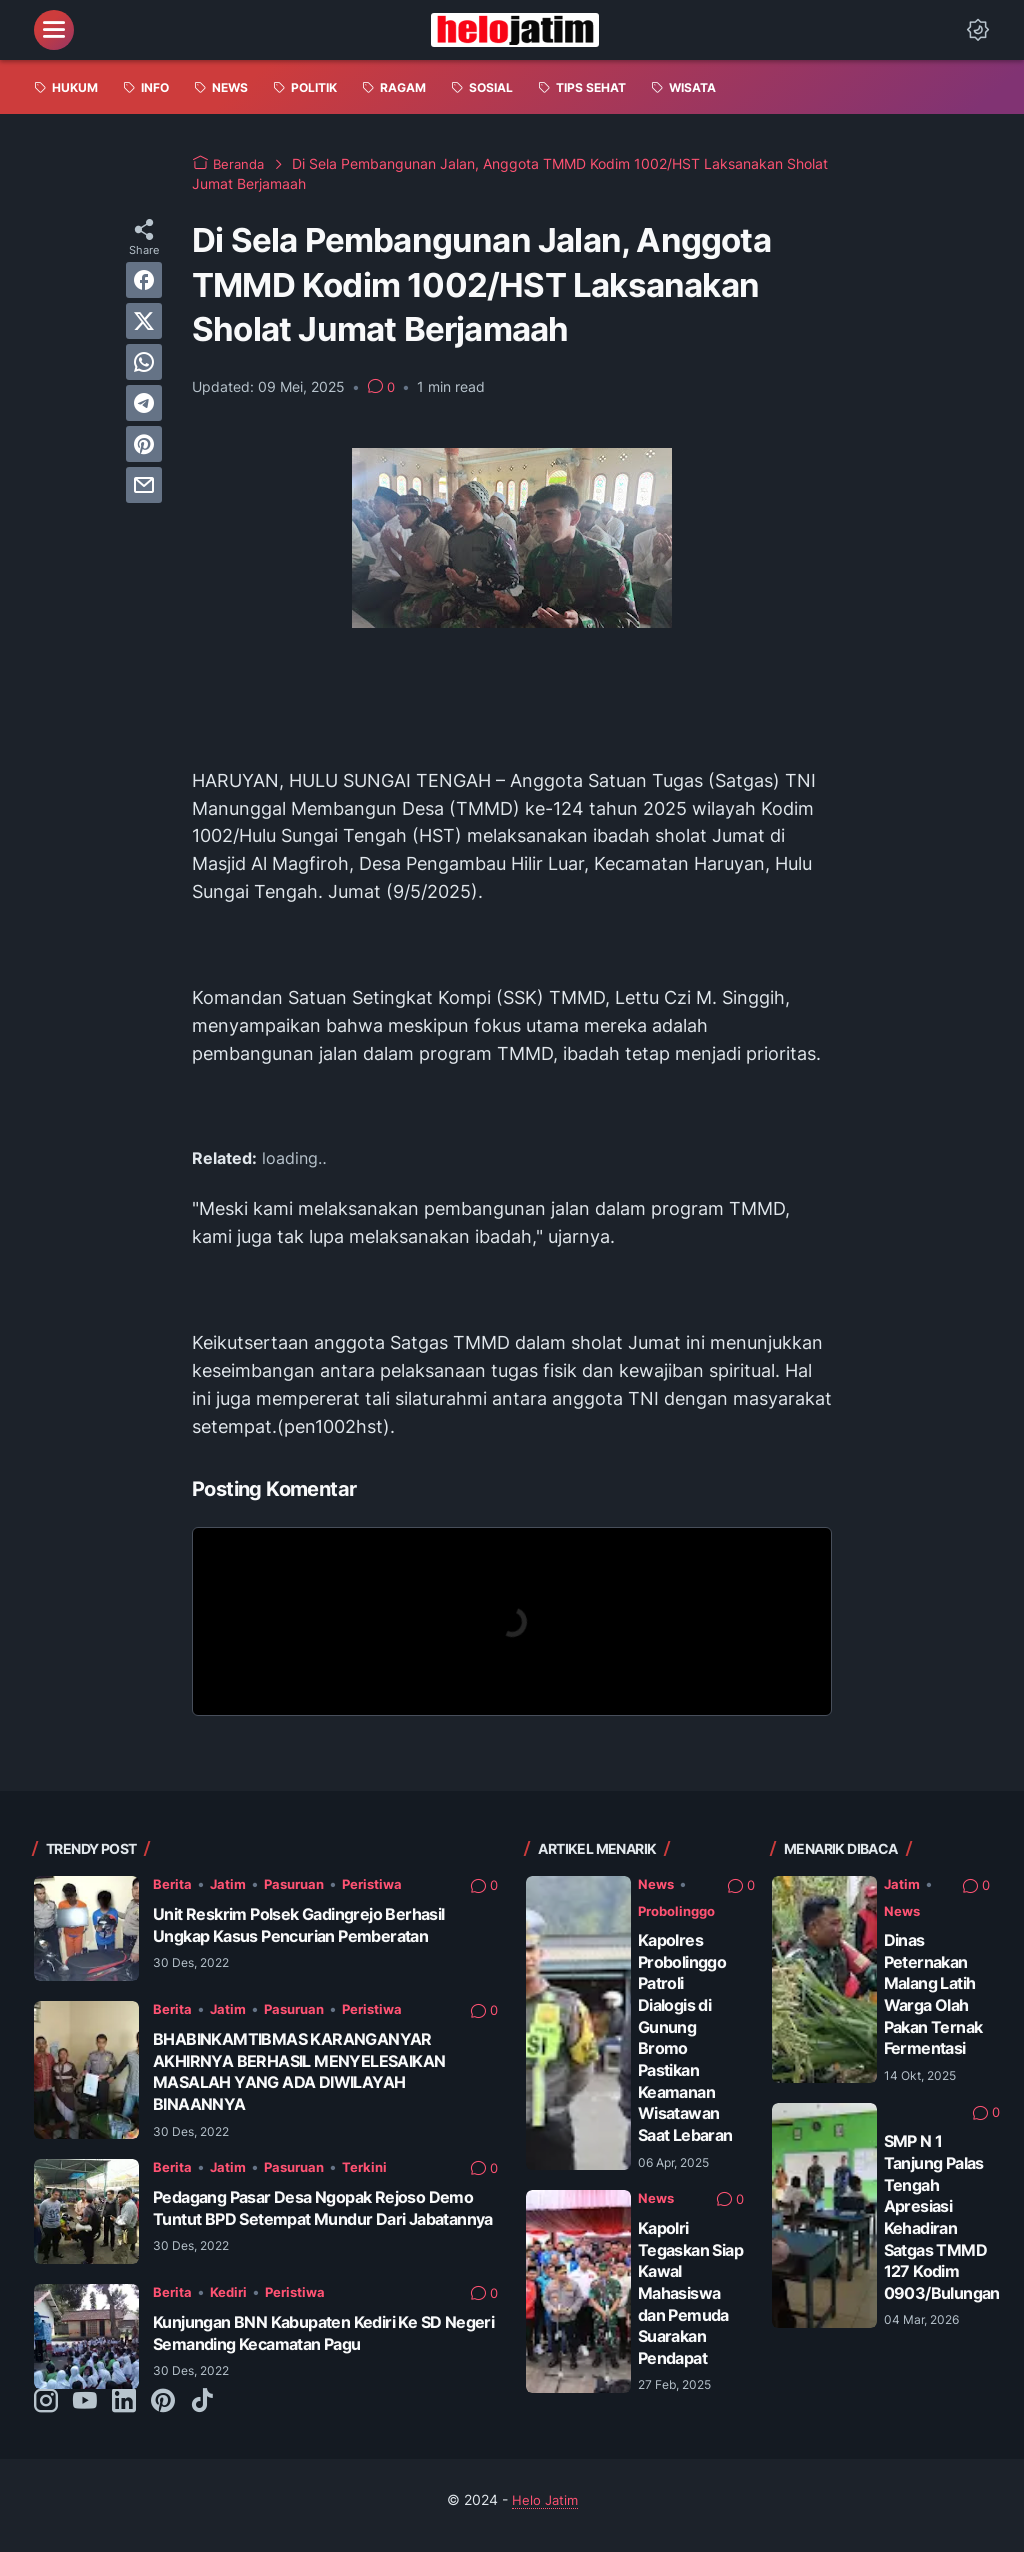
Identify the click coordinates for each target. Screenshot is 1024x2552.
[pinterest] (144, 444)
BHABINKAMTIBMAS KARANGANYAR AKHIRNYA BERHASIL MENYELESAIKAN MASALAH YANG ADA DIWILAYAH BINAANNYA (309, 2071)
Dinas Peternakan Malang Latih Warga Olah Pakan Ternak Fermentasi (935, 2004)
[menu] (54, 30)
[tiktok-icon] (202, 2413)
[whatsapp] (144, 362)
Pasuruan (300, 1883)
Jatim (230, 1883)
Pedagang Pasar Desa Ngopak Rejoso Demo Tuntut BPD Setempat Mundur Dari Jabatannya (323, 2218)
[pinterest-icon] (163, 2413)
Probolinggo (681, 1910)
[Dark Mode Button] (978, 30)
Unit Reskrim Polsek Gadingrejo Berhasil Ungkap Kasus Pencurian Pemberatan (310, 1925)
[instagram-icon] (46, 2413)
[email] (144, 485)
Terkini (374, 2166)
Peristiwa (383, 1883)
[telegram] (144, 403)
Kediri (231, 2302)
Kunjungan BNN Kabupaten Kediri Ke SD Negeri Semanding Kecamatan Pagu (309, 2344)
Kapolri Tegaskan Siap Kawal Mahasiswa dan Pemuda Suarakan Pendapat (687, 2292)
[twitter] (144, 321)
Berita (173, 1883)
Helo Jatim (544, 2510)
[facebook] (144, 280)
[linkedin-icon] (124, 2413)
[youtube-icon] (85, 2413)
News (657, 1883)
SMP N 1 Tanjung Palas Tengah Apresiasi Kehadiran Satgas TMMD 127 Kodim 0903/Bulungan (947, 2238)
